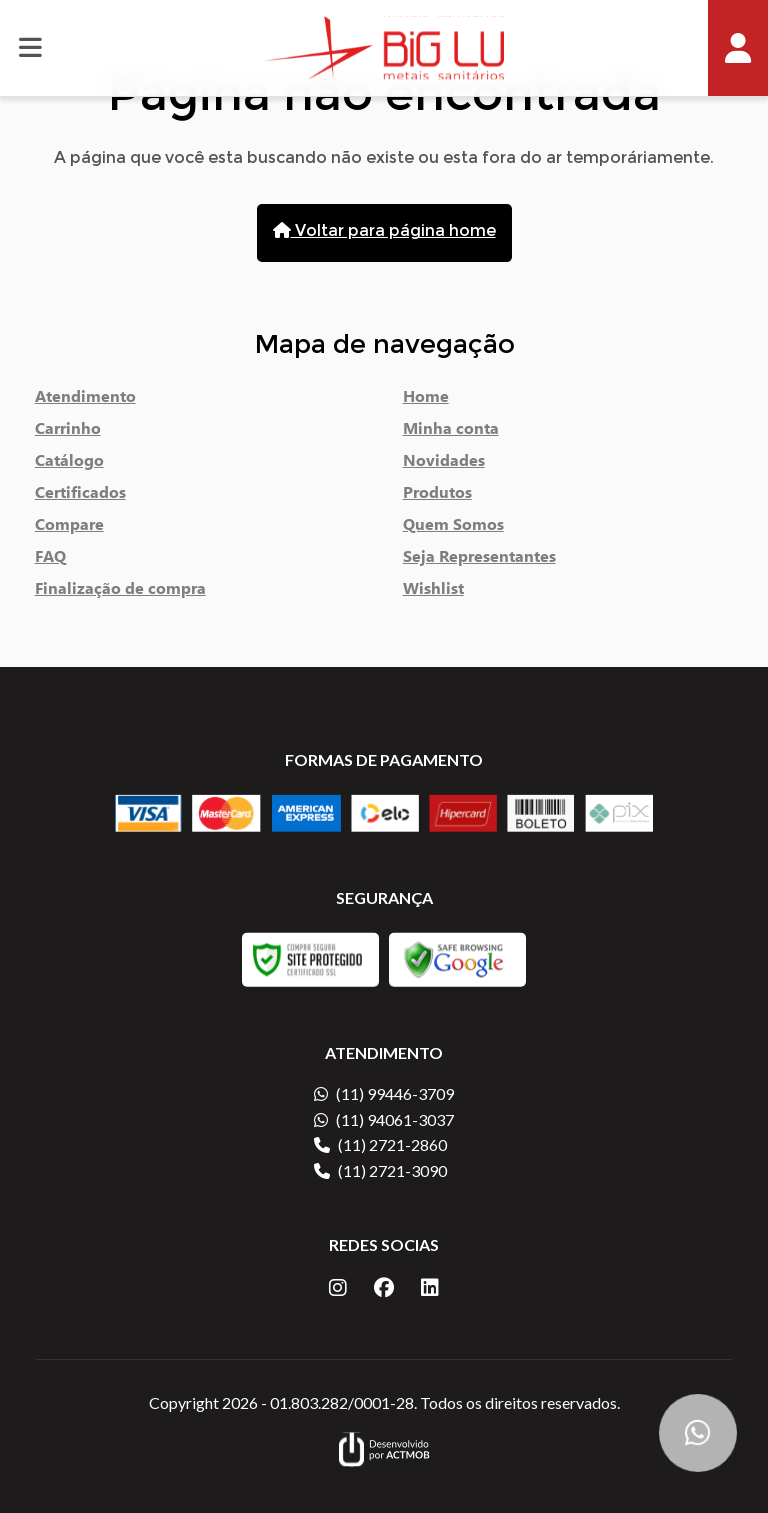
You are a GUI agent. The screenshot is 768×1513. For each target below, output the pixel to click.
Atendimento (85, 400)
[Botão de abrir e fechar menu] (30, 48)
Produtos (437, 496)
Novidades (444, 464)
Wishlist (433, 592)
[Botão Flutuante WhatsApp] (698, 1433)
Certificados (80, 496)
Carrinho (68, 432)
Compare (69, 528)
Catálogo (69, 464)
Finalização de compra (120, 592)
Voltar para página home (384, 232)
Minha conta (451, 432)
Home (426, 400)
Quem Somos (453, 528)
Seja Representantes (479, 560)
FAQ (50, 560)
